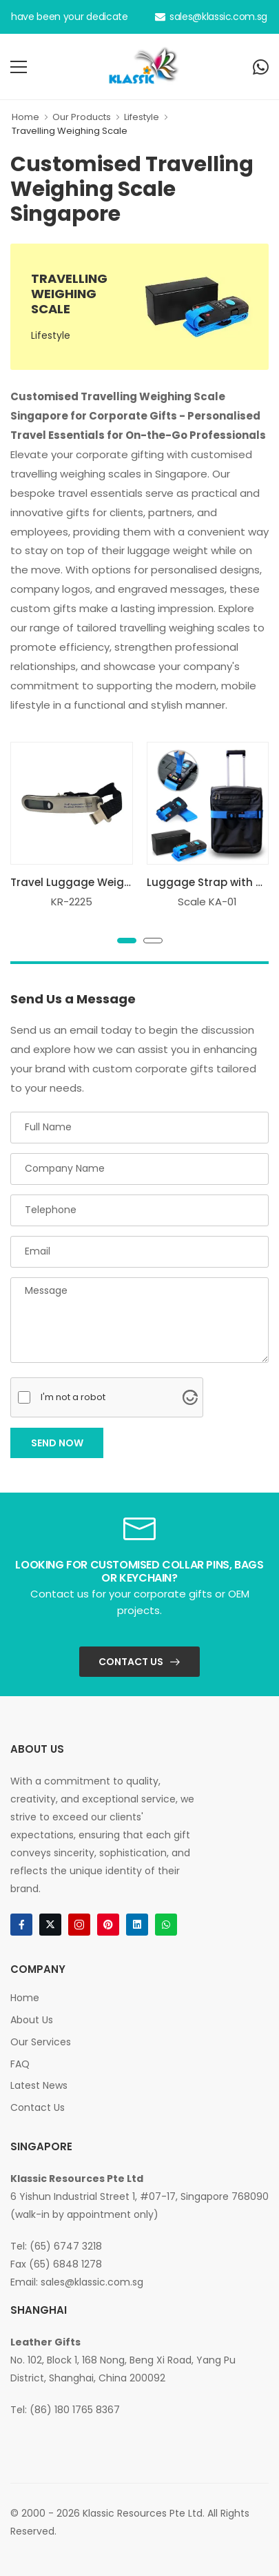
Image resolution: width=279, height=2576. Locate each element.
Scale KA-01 (207, 901)
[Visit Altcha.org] (190, 1397)
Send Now (57, 1443)
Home (25, 117)
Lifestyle (141, 117)
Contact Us (131, 1662)
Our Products (81, 117)
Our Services (40, 2042)
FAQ (20, 2064)
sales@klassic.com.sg (211, 16)
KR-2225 (71, 901)
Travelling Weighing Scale (69, 130)
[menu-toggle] (18, 67)
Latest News (39, 2085)
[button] (126, 940)
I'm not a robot (73, 1397)
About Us (31, 2020)
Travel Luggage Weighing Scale (95, 882)
